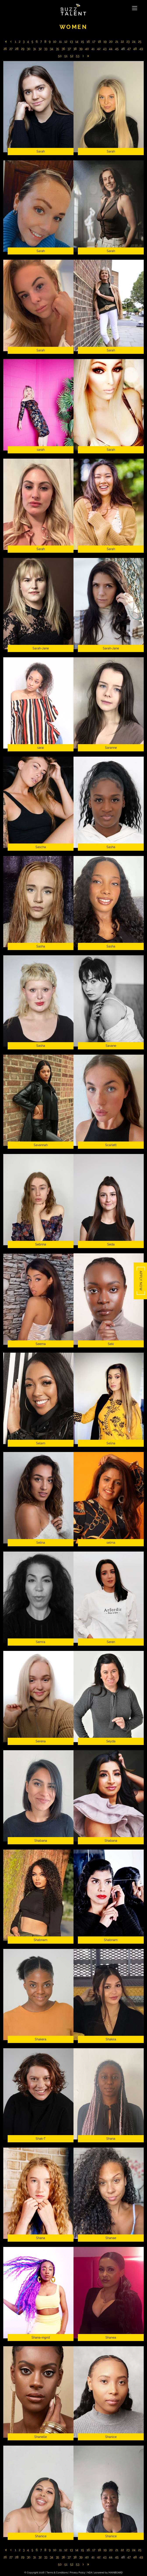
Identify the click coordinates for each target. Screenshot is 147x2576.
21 (116, 41)
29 (22, 49)
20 (111, 41)
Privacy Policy (77, 2572)
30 (28, 49)
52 (71, 56)
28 (16, 49)
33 (45, 49)
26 (5, 49)
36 (63, 49)
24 (133, 41)
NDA (89, 2572)
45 (117, 49)
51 (65, 56)
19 (105, 41)
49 (141, 49)
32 (40, 49)
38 (75, 49)
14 (76, 41)
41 (92, 49)
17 (93, 41)
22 (122, 41)
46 (123, 49)
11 (60, 41)
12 (65, 41)
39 (80, 49)
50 (60, 56)
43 (104, 49)
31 (34, 49)
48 (135, 49)
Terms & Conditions (57, 2572)
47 (129, 49)
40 (87, 49)
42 (98, 49)
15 (82, 41)
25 (139, 41)
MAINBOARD (115, 2572)
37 (69, 49)
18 (99, 41)
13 (71, 41)
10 (54, 41)
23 (128, 41)
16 (88, 41)
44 (110, 49)
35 (57, 49)
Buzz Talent (73, 9)
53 (77, 56)
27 (10, 49)
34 (51, 49)
